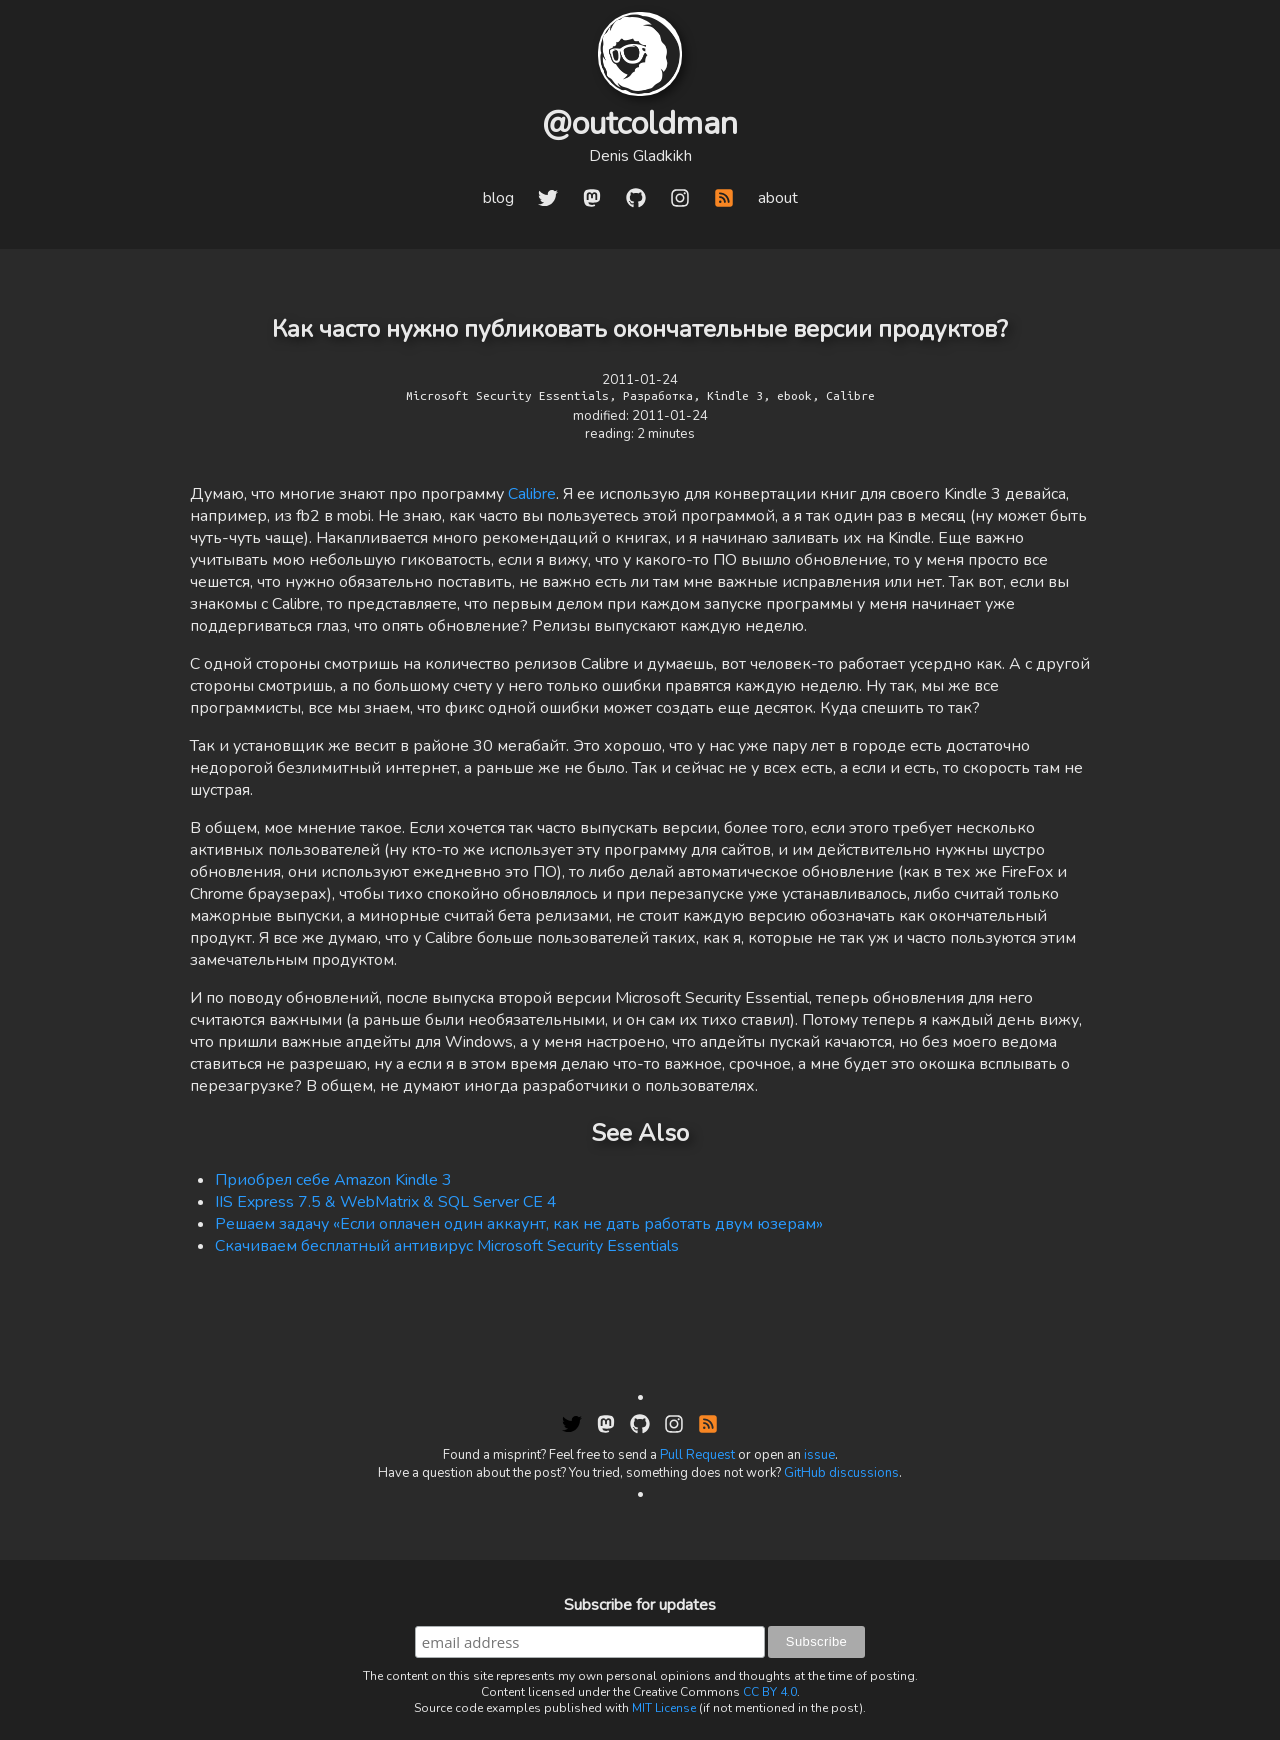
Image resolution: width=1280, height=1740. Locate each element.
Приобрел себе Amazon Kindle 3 (333, 1180)
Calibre (532, 494)
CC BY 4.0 (770, 1692)
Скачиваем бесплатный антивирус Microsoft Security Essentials (447, 1246)
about (778, 198)
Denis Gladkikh (640, 156)
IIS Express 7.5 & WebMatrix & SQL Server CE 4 (386, 1202)
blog (498, 198)
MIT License (664, 1708)
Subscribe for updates (640, 1605)
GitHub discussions (841, 1473)
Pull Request (697, 1455)
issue (819, 1455)
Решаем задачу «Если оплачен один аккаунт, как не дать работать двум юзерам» (519, 1224)
